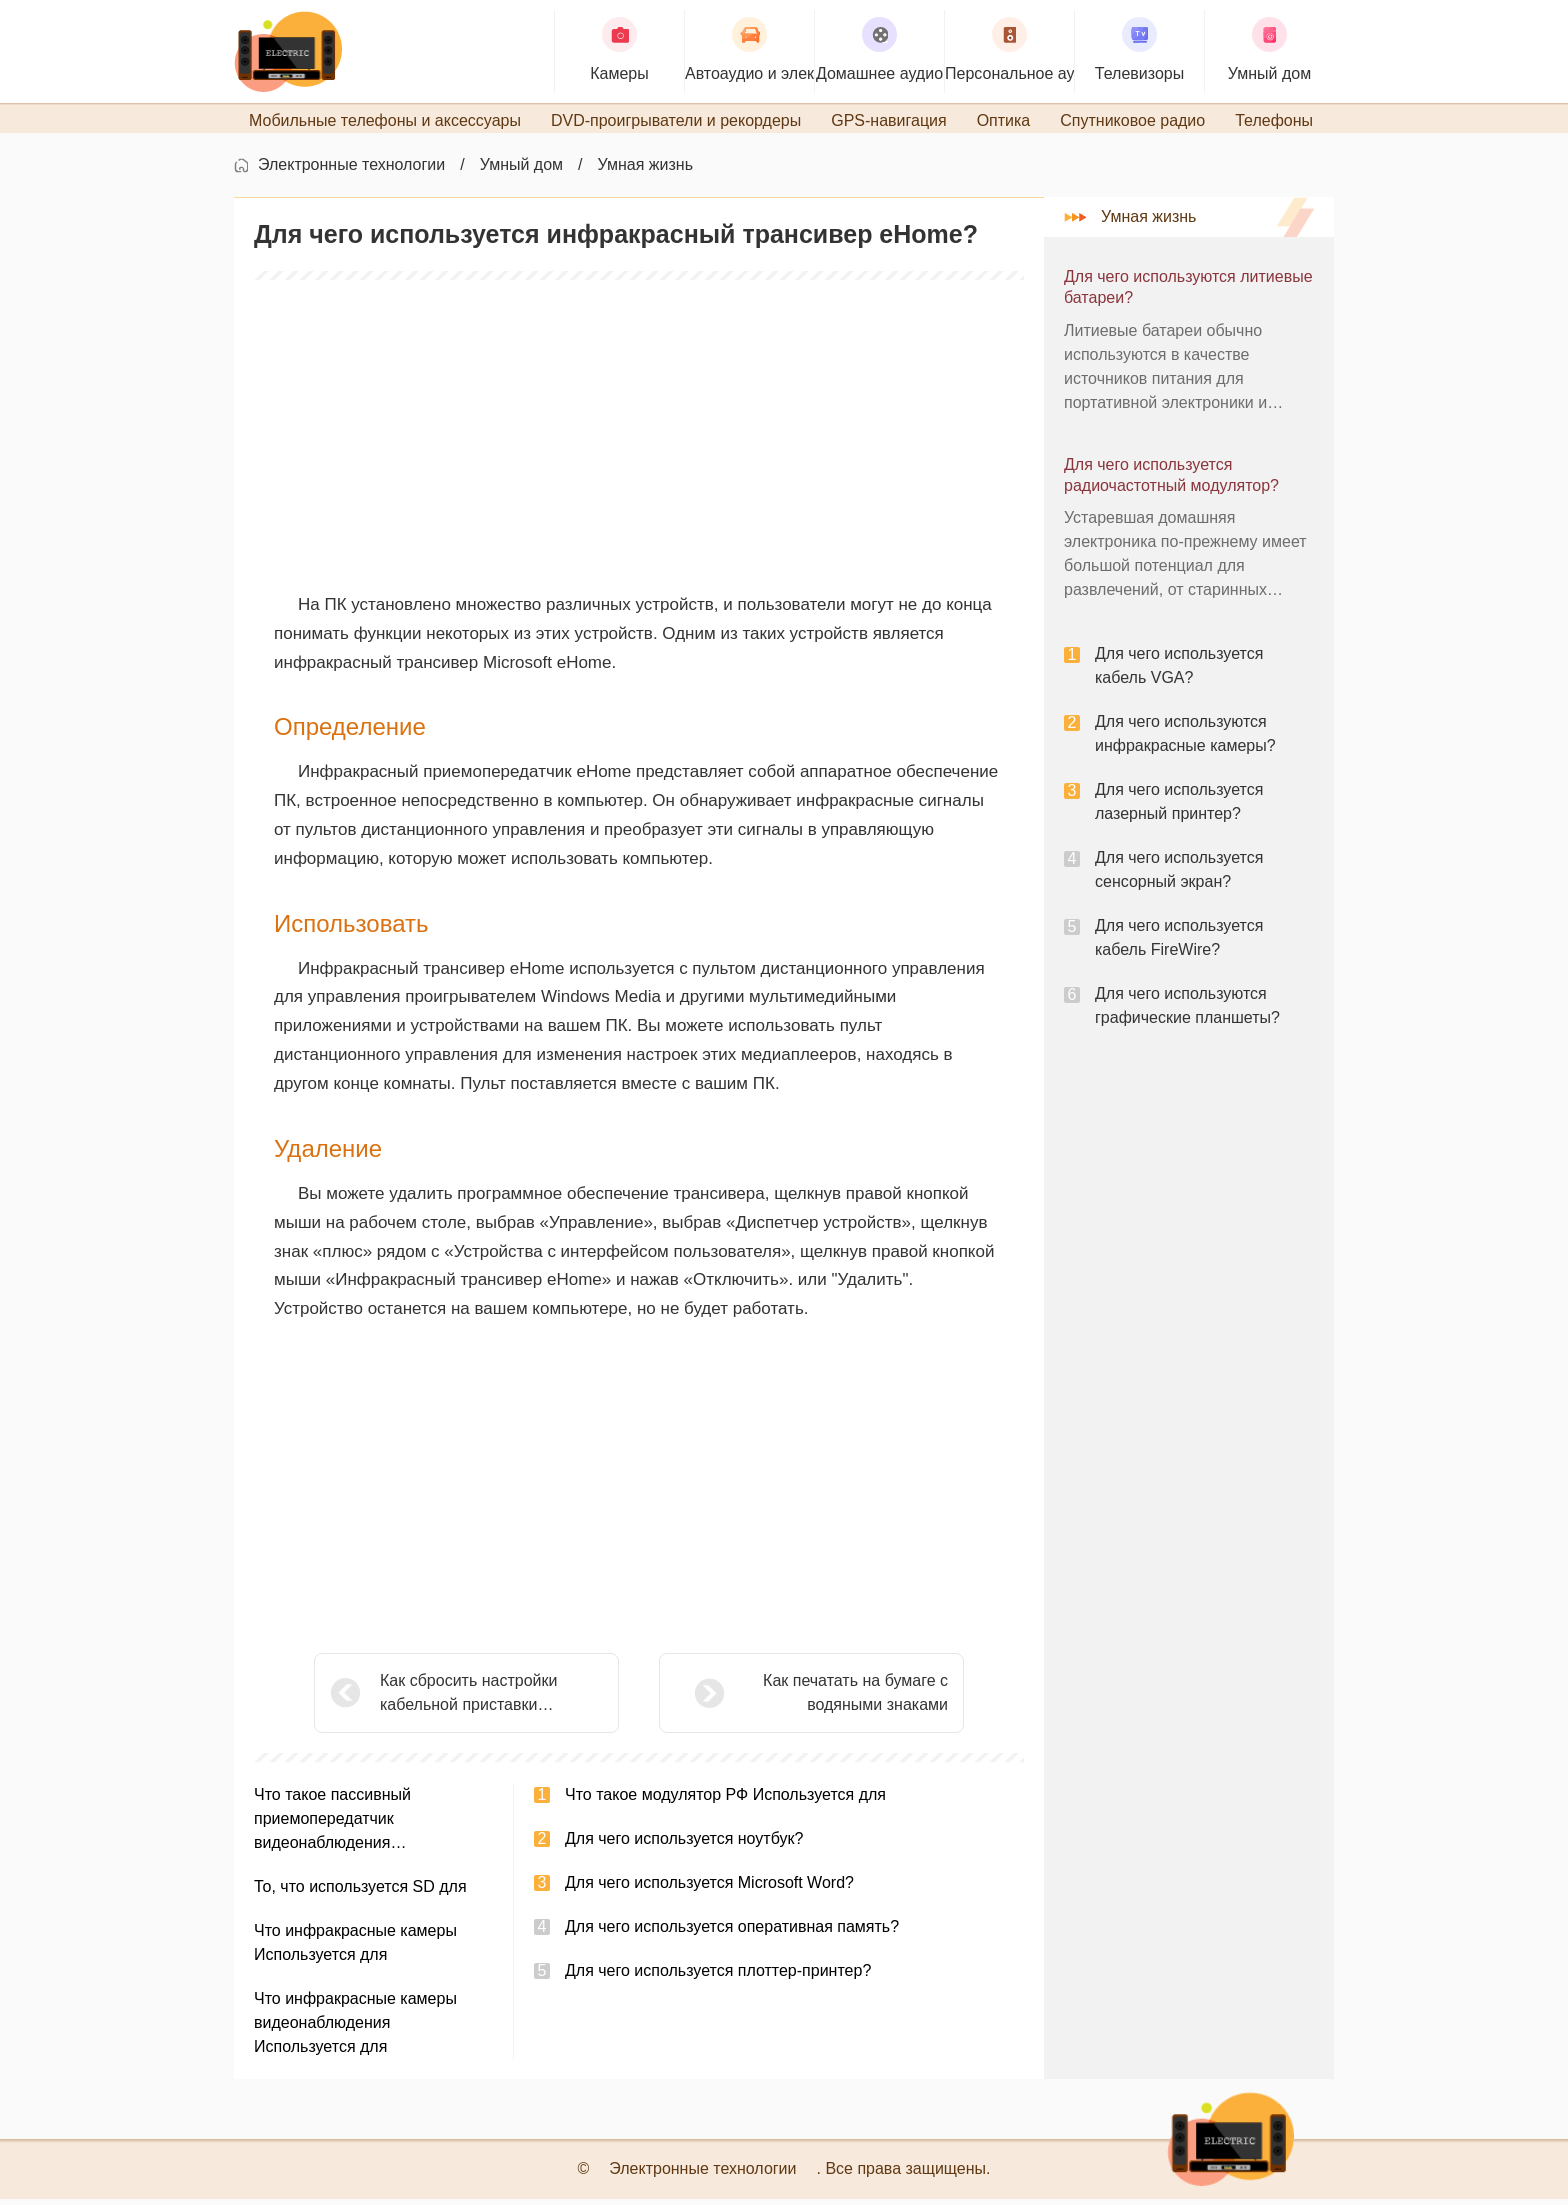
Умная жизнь (645, 170)
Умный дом (521, 170)
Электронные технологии (351, 170)
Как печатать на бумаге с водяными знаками (805, 1698)
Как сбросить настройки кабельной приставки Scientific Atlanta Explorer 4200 (490, 1700)
